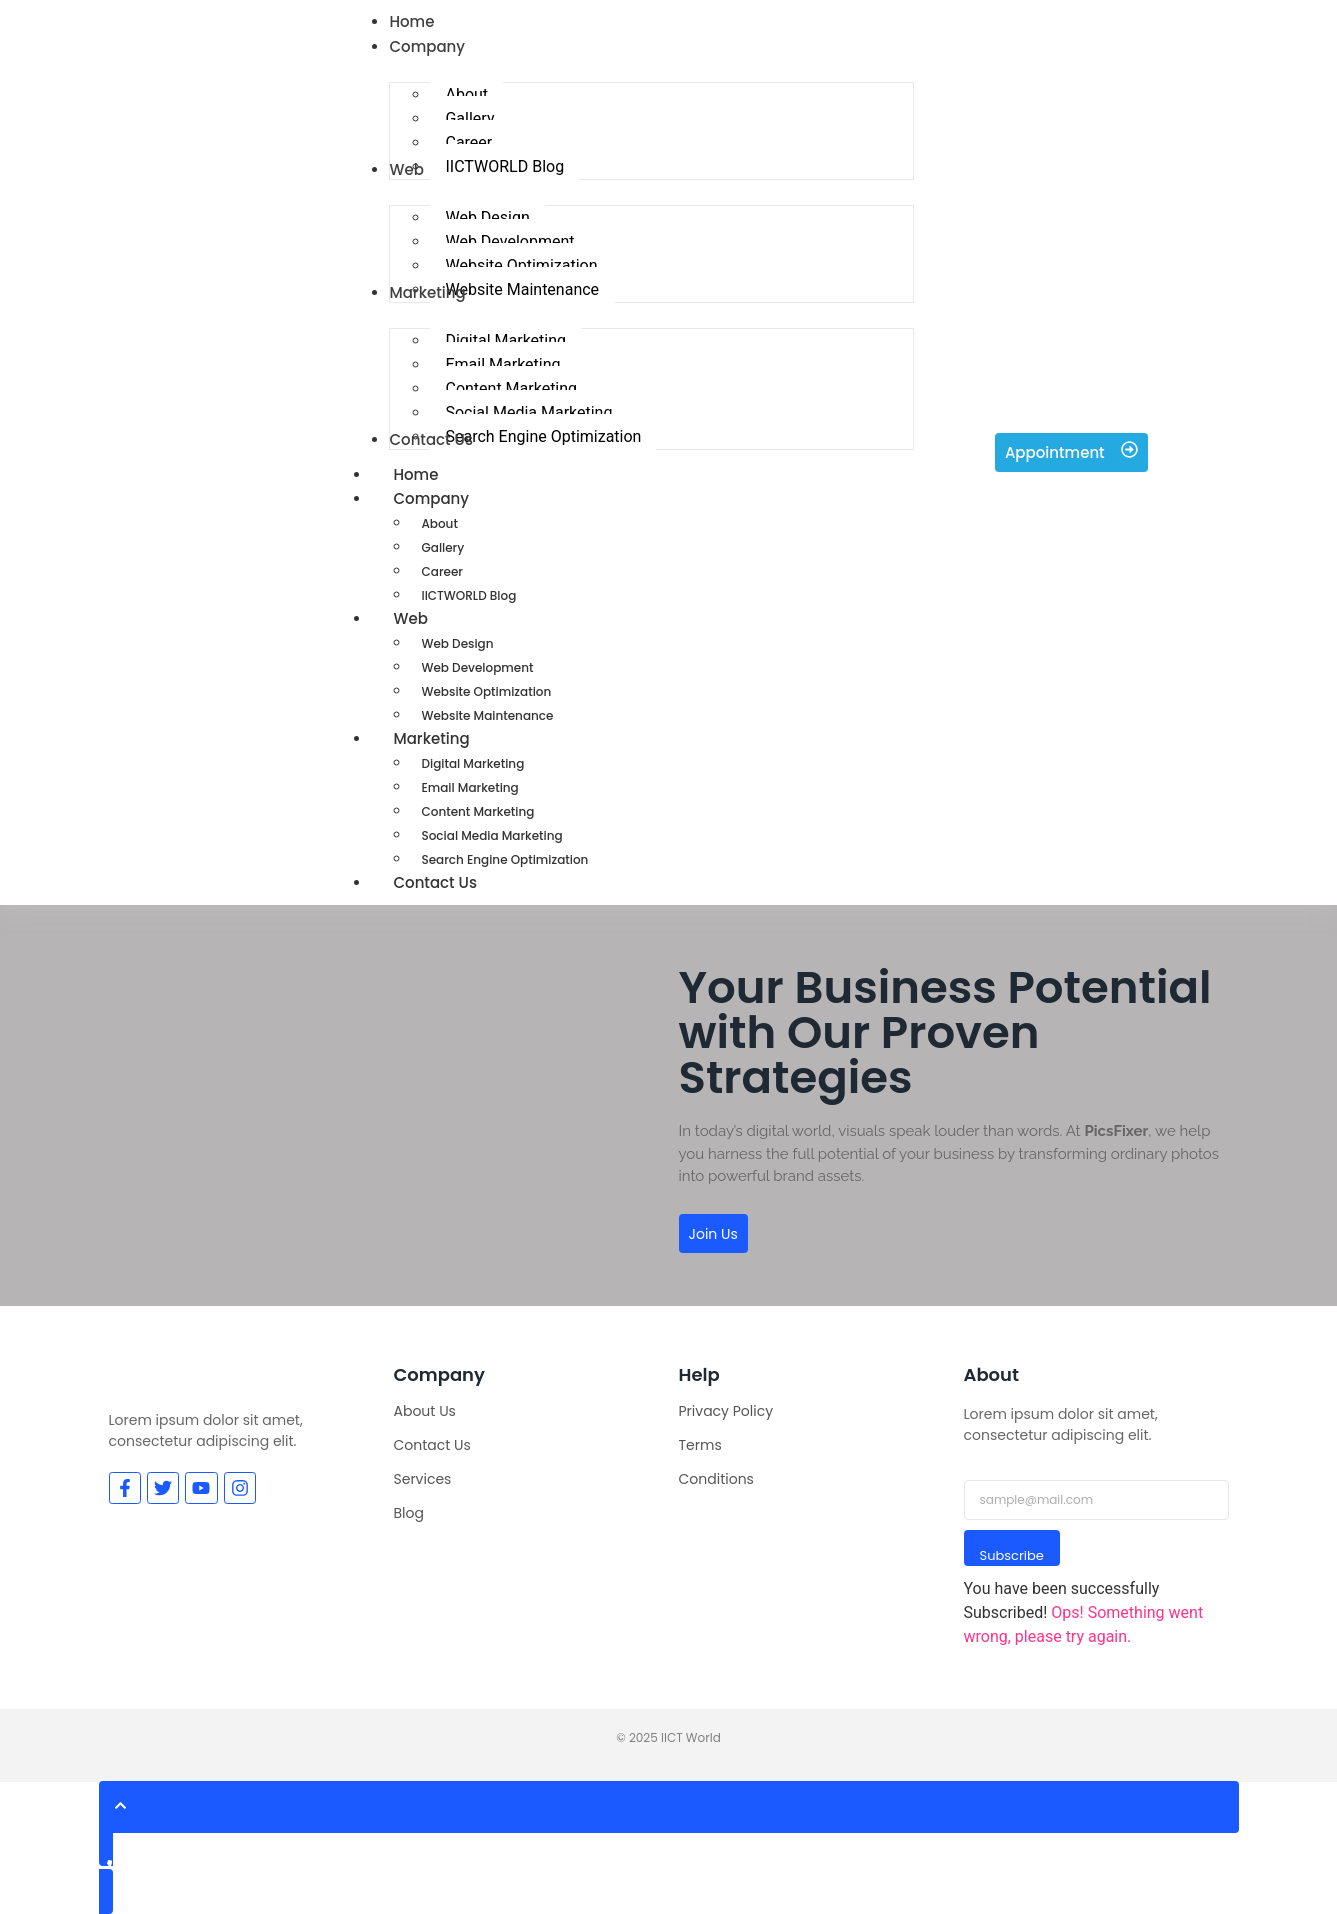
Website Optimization (486, 691)
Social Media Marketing (491, 835)
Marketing (453, 738)
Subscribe (1012, 1555)
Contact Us (435, 882)
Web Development (477, 667)
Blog (409, 1513)
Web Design (457, 643)
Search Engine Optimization (504, 859)
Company (453, 498)
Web (432, 618)
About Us (425, 1411)
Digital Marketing (472, 763)
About (439, 523)
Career (441, 571)
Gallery (442, 547)
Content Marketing (477, 811)
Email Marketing (469, 787)
